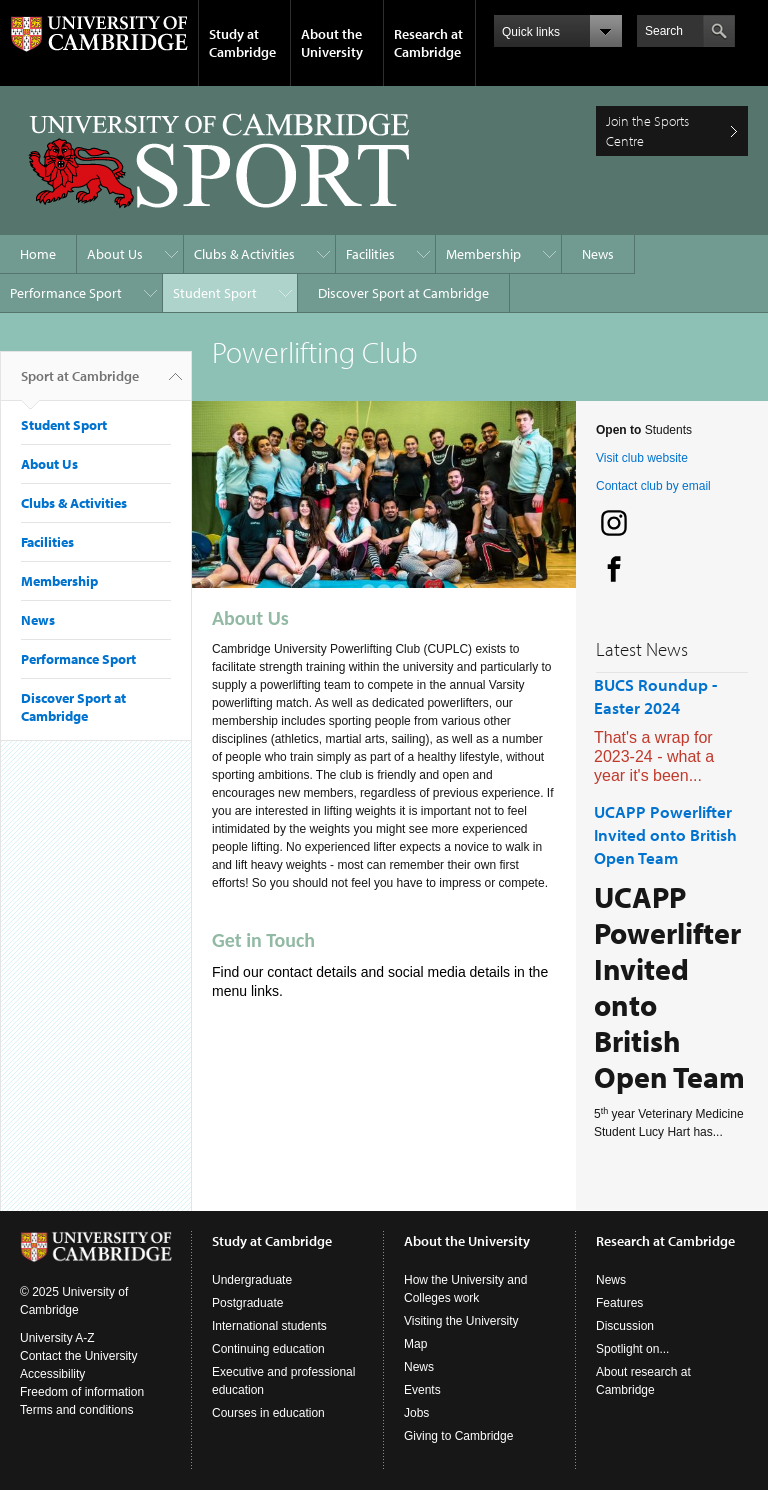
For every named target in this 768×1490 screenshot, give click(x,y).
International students (269, 1326)
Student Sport (215, 293)
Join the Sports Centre (647, 131)
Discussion (625, 1326)
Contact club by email (653, 486)
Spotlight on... (632, 1349)
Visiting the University (461, 1321)
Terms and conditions (76, 1410)
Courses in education (268, 1413)
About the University (332, 43)
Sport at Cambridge (80, 384)
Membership (483, 254)
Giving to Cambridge (458, 1436)
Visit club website (642, 458)
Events (422, 1390)
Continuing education (268, 1349)
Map (415, 1344)
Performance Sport (66, 293)
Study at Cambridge (242, 43)
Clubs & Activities (244, 254)
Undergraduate (252, 1280)
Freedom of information (82, 1392)
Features (619, 1303)
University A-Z (57, 1338)
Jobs (416, 1413)
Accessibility (52, 1374)
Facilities (370, 254)
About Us (115, 254)
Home (38, 254)
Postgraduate (247, 1303)
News (598, 254)
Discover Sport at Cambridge (403, 293)
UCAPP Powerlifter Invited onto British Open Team (665, 834)
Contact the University (78, 1356)
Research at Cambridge (428, 43)
